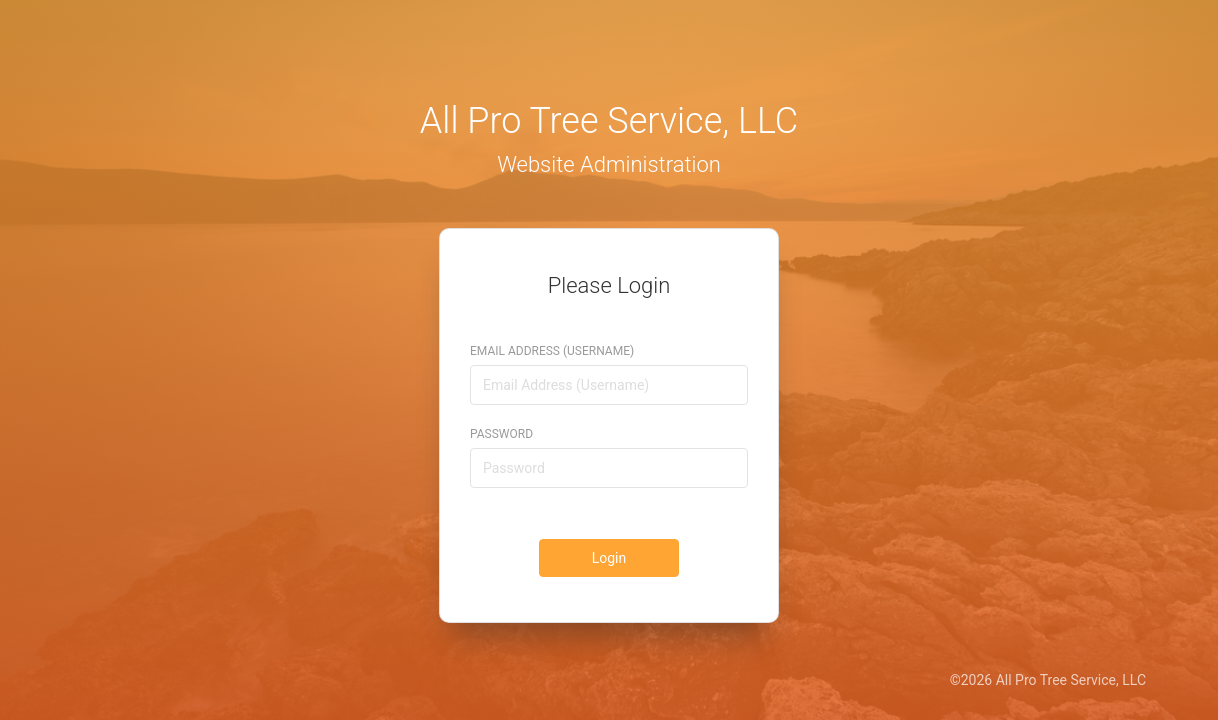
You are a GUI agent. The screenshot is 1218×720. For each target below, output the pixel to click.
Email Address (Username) (552, 351)
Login (609, 558)
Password (501, 434)
